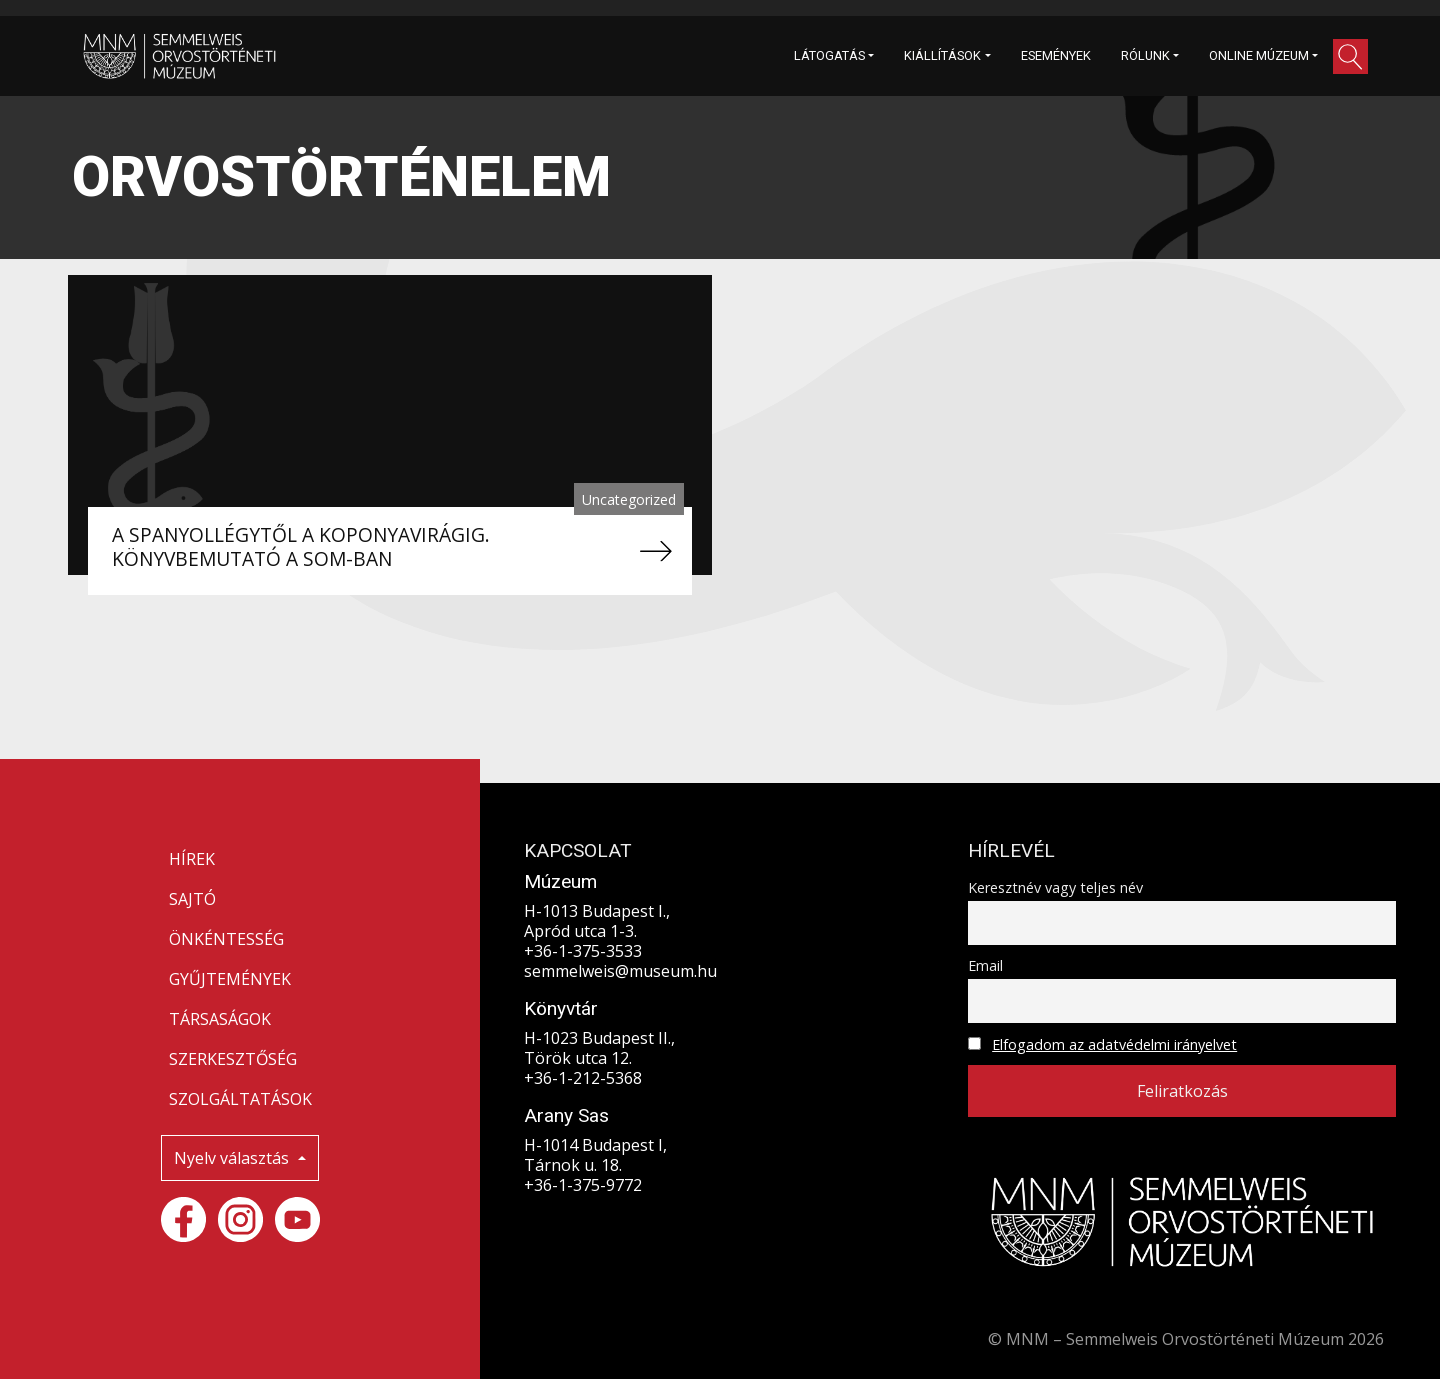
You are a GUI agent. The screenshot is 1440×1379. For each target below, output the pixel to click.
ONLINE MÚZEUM (1259, 55)
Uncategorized (629, 499)
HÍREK (192, 859)
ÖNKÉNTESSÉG (226, 939)
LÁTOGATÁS (829, 55)
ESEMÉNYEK (1056, 55)
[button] (1350, 56)
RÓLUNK (1145, 55)
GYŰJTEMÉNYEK (230, 979)
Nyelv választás (233, 1158)
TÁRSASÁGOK (220, 1019)
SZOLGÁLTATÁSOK (240, 1099)
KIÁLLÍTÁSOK (942, 55)
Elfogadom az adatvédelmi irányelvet (1114, 1044)
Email (985, 965)
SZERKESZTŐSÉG (233, 1059)
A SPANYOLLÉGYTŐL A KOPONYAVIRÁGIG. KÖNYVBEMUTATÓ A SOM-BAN (301, 546)
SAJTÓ (192, 899)
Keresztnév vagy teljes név (1055, 887)
